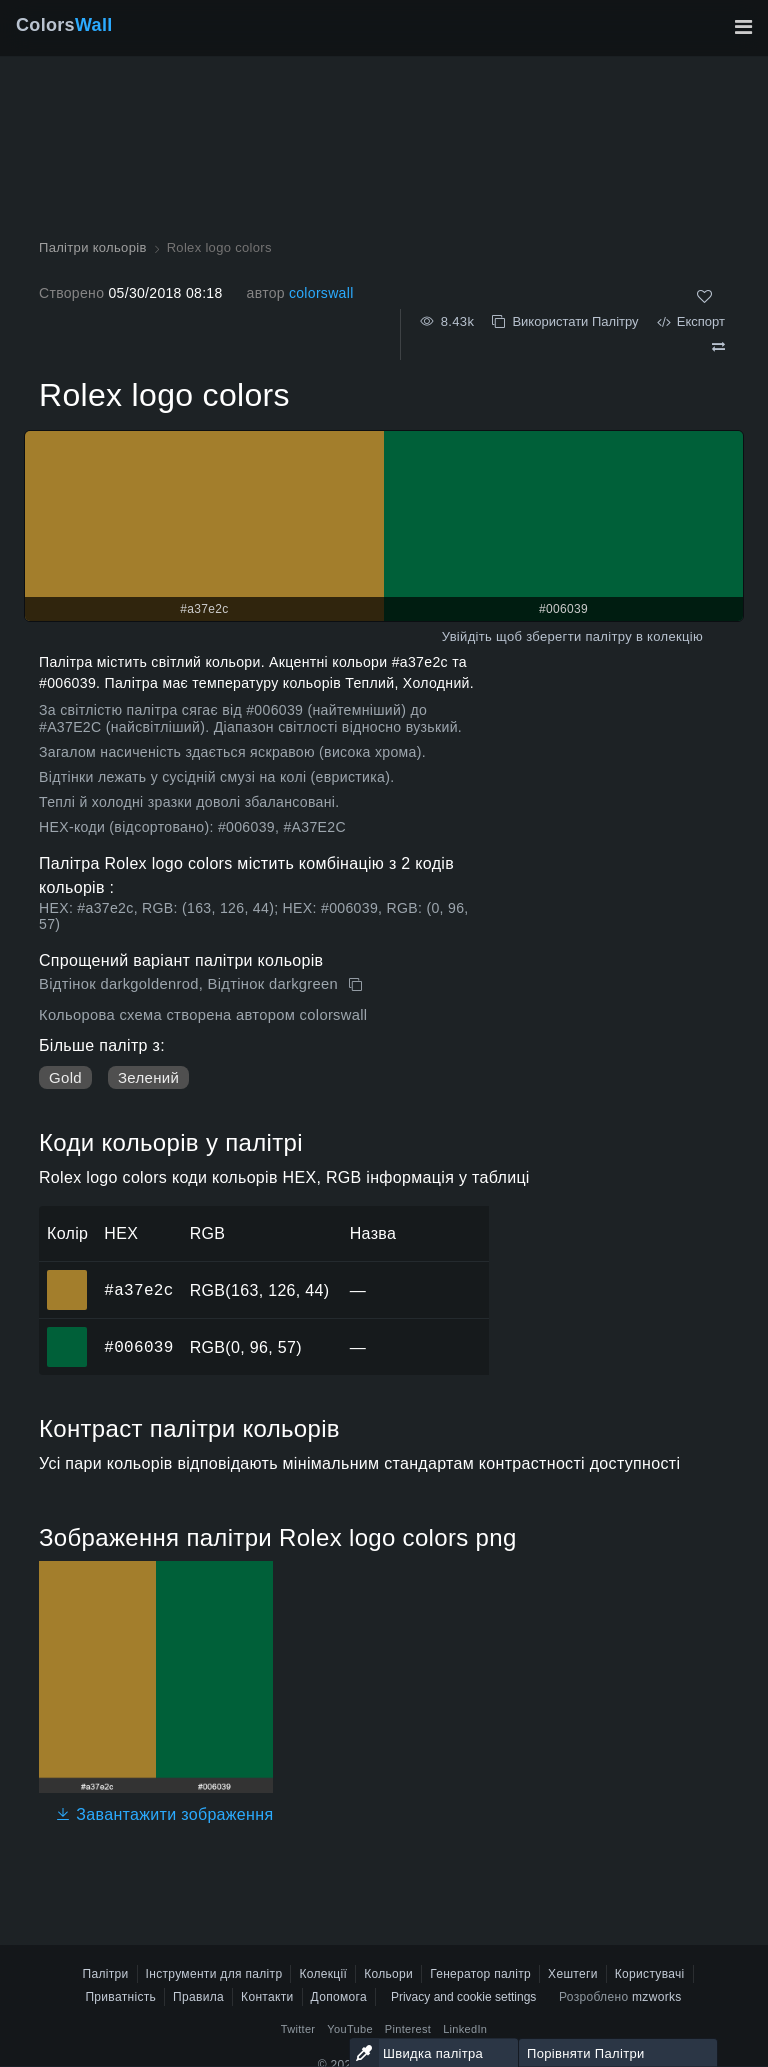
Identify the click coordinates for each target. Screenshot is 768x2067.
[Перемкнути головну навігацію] (743, 27)
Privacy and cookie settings (463, 1997)
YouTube (349, 2029)
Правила (198, 1997)
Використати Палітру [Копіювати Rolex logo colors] (565, 321)
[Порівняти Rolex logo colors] (718, 347)
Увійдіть (467, 636)
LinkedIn (465, 2029)
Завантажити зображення (164, 1814)
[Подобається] (704, 296)
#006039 (138, 1347)
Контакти (267, 1997)
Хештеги (573, 1974)
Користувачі (650, 1974)
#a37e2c (138, 1290)
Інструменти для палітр (214, 1974)
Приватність (120, 1997)
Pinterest (408, 2029)
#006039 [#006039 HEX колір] (67, 1333)
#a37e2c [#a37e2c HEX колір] (67, 1276)
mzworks (657, 1997)
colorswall (321, 293)
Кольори (388, 1974)
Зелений (148, 1077)
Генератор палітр (480, 1974)
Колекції (323, 1974)
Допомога (339, 1997)
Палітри (105, 1974)
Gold (65, 1077)
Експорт (691, 321)
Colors (64, 25)
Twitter (298, 2029)
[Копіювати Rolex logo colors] (357, 985)
